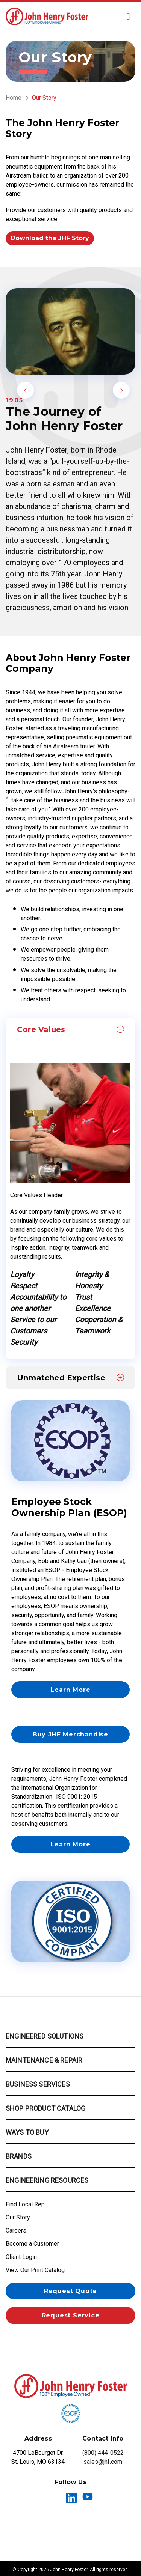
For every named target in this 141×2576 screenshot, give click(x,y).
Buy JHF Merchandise (70, 1734)
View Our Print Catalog (35, 2270)
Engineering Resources (47, 2180)
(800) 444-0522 (103, 2452)
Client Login (21, 2256)
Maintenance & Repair (44, 2060)
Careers (16, 2230)
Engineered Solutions (44, 2036)
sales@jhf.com (102, 2461)
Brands (19, 2156)
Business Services (38, 2084)
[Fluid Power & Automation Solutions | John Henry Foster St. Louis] (47, 16)
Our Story (18, 2217)
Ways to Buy (27, 2132)
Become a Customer (32, 2243)
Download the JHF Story (50, 238)
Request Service (71, 2315)
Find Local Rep (25, 2204)
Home (13, 97)
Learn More (71, 1689)
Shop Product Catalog (45, 2108)
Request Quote (70, 2291)
